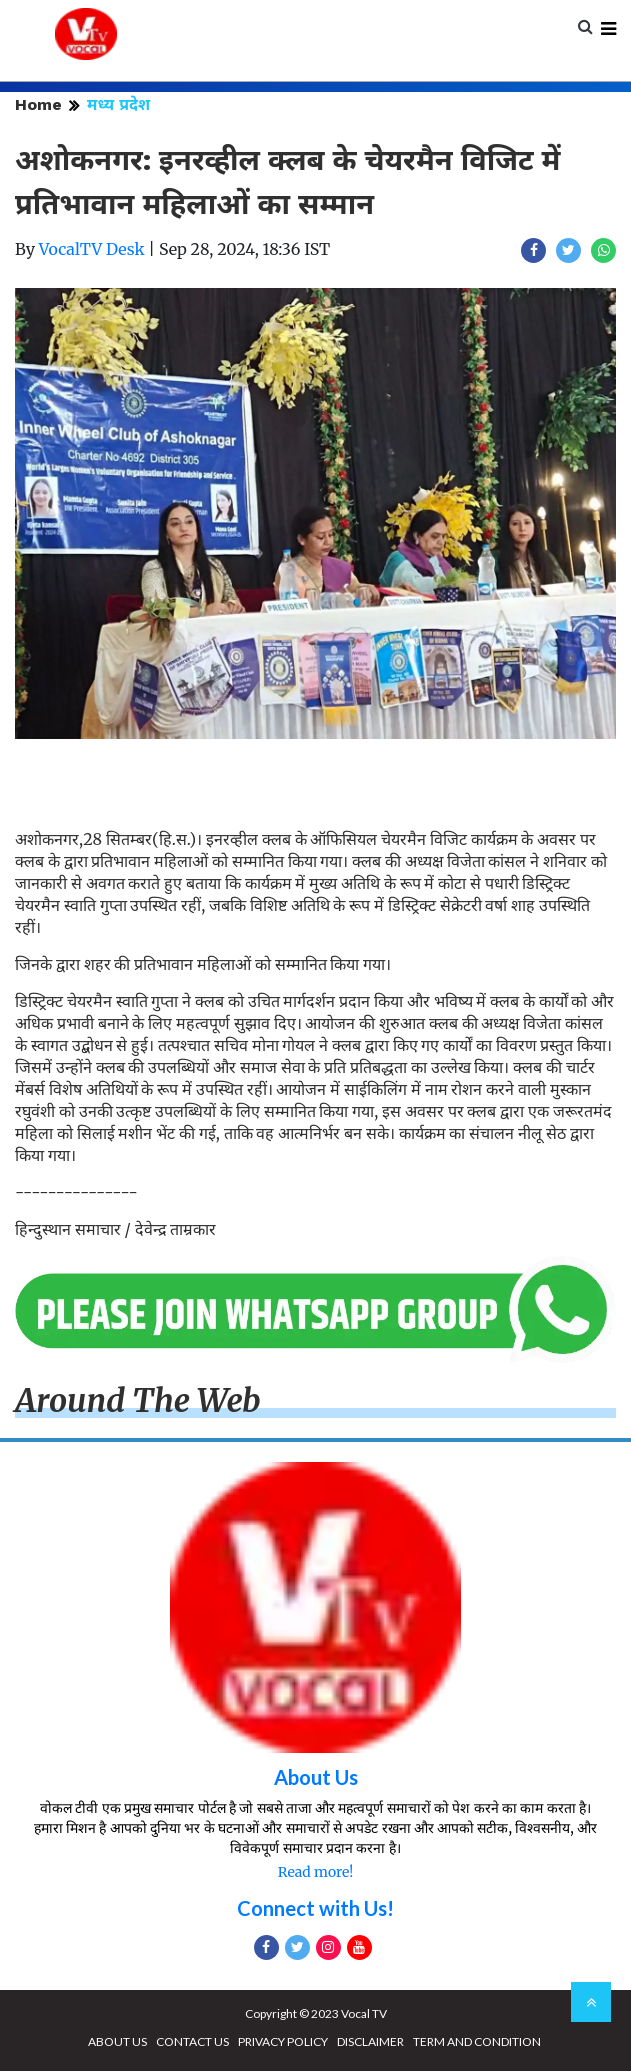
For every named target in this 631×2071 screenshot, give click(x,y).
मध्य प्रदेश (118, 104)
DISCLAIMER (370, 2041)
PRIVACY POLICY (283, 2041)
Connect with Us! (315, 1908)
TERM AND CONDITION (477, 2041)
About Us (316, 1777)
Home (38, 104)
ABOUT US (117, 2041)
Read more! (315, 1872)
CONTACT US (192, 2041)
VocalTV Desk (92, 249)
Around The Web (138, 1401)
